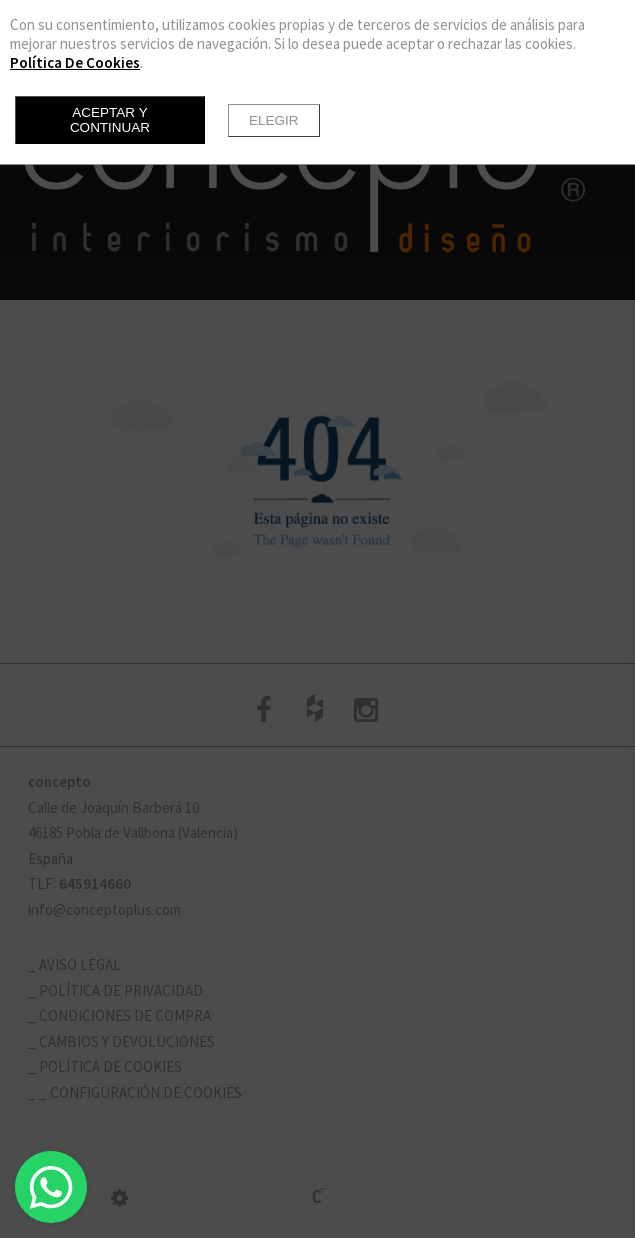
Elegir (274, 120)
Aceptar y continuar (110, 120)
